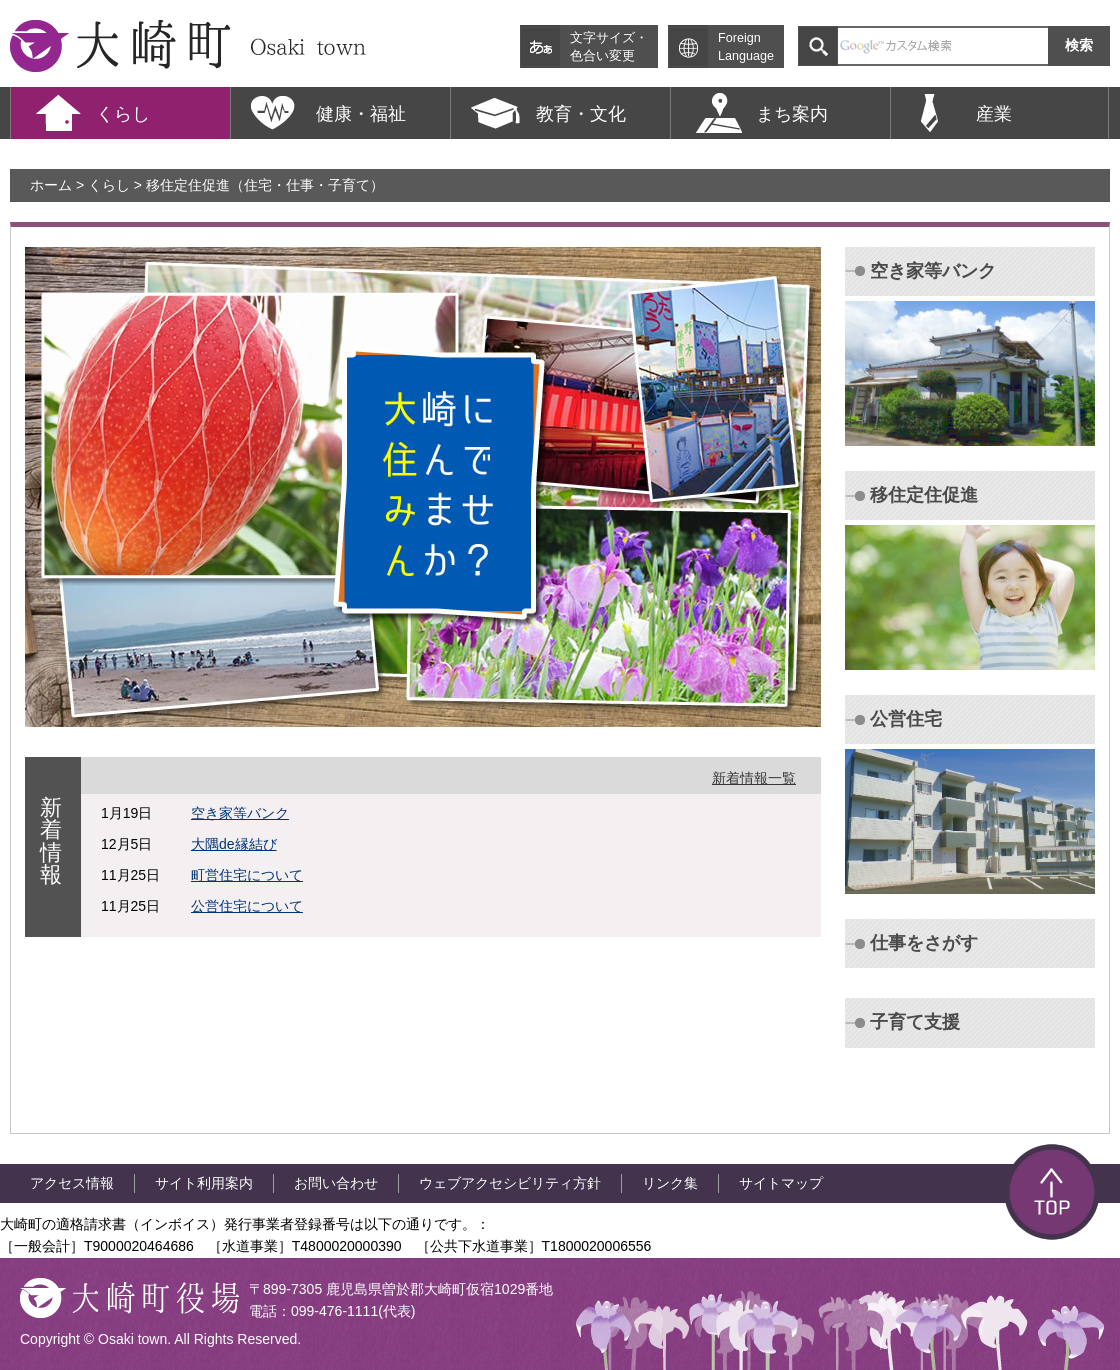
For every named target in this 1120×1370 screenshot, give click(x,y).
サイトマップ (781, 1183)
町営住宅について (247, 875)
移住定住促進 (924, 495)
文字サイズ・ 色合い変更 (609, 47)
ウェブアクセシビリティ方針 (510, 1183)
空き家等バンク (240, 813)
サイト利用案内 (204, 1183)
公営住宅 (906, 719)
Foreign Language (746, 47)
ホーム (51, 185)
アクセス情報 (72, 1183)
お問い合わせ (336, 1183)
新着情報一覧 (754, 778)
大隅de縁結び (234, 844)
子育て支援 (915, 1022)
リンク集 (670, 1183)
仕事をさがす (924, 943)
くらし (109, 185)
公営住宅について (247, 906)
